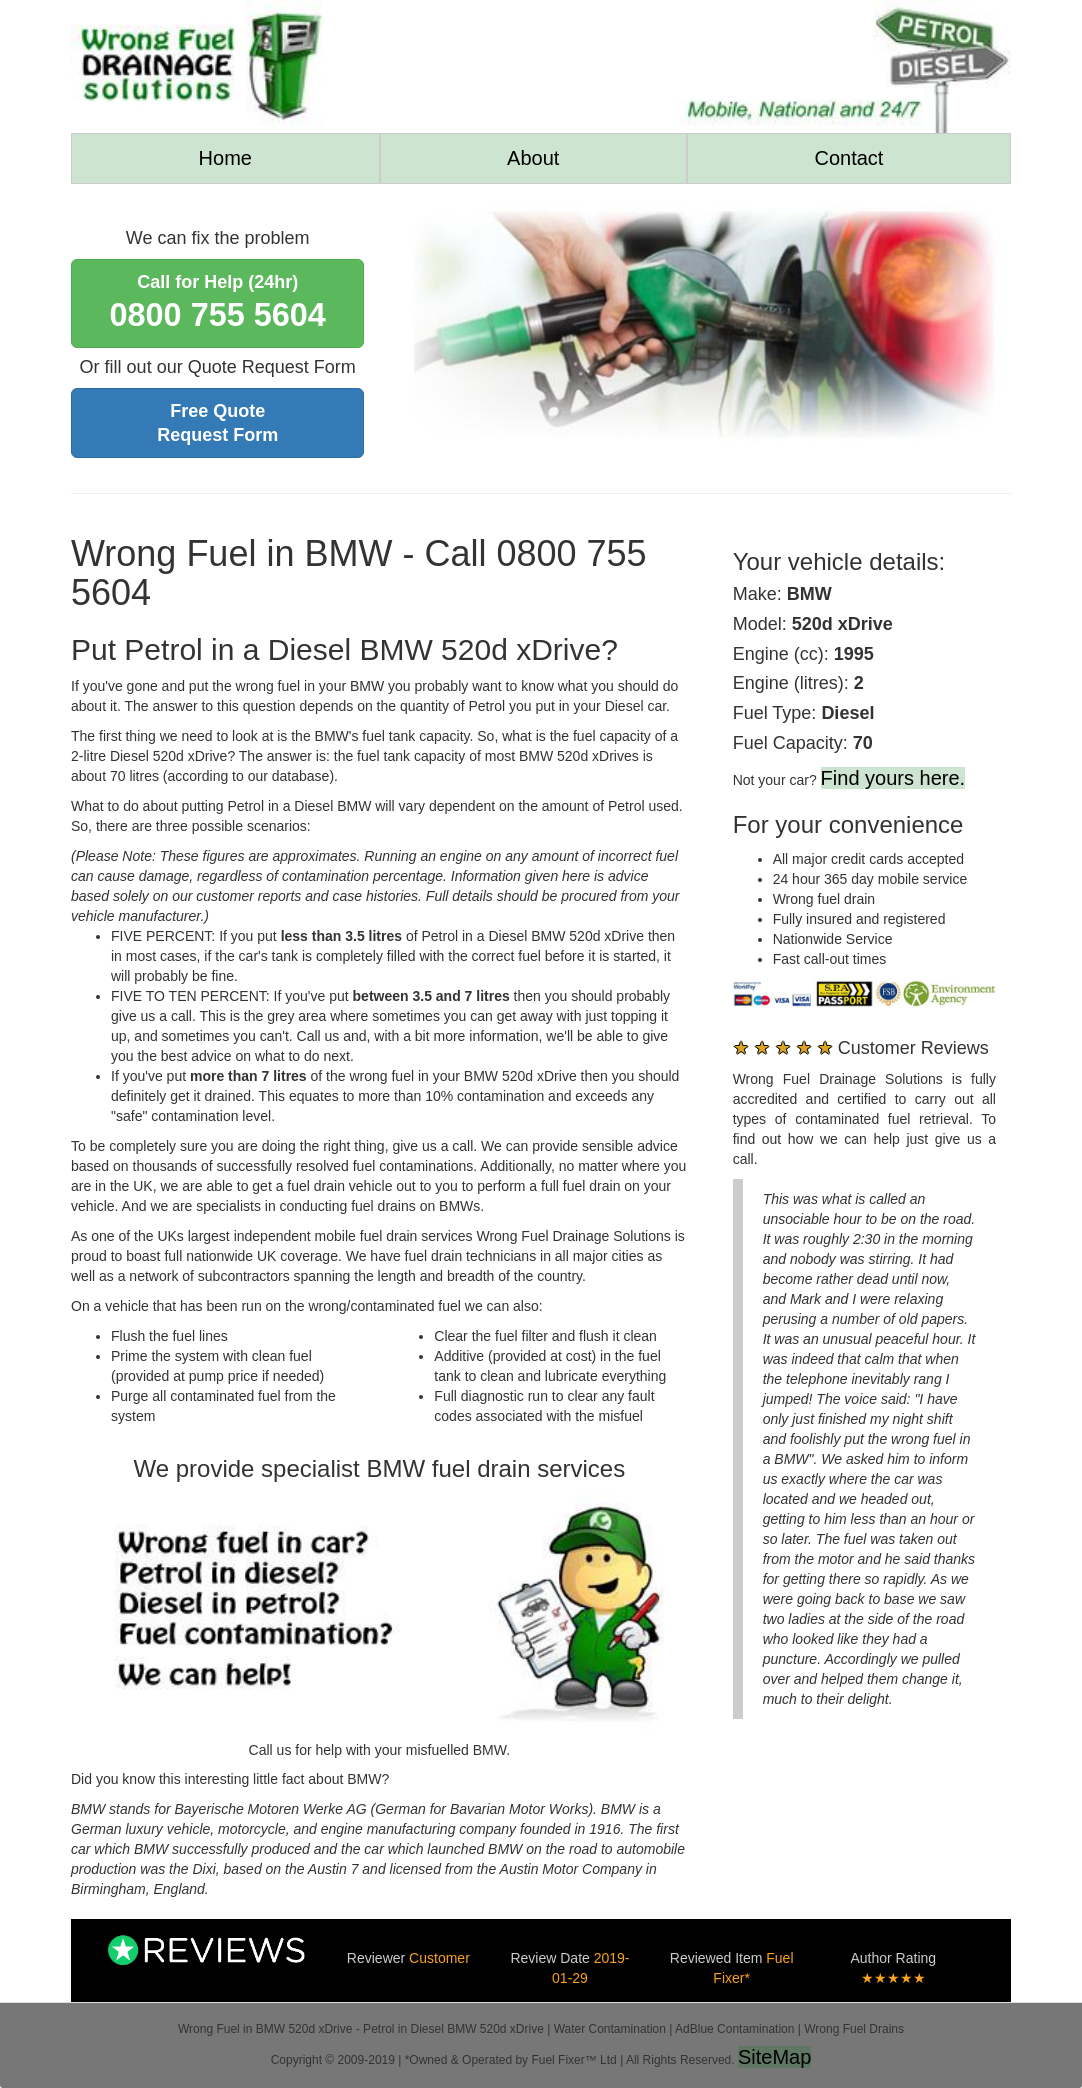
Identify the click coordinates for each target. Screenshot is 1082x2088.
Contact (848, 158)
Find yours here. (893, 778)
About (533, 158)
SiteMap (774, 2057)
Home (225, 158)
